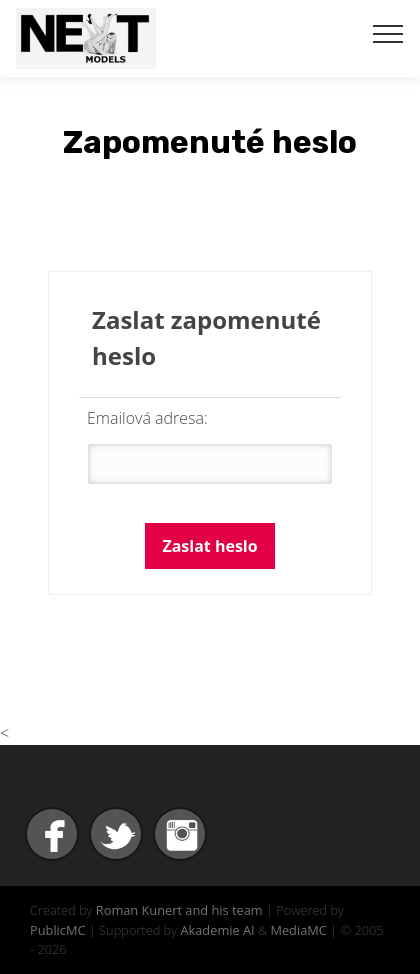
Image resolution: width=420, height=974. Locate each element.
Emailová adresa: (147, 418)
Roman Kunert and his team (179, 910)
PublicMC (58, 930)
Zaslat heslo (209, 546)
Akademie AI (217, 930)
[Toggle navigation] (388, 33)
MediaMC (298, 930)
